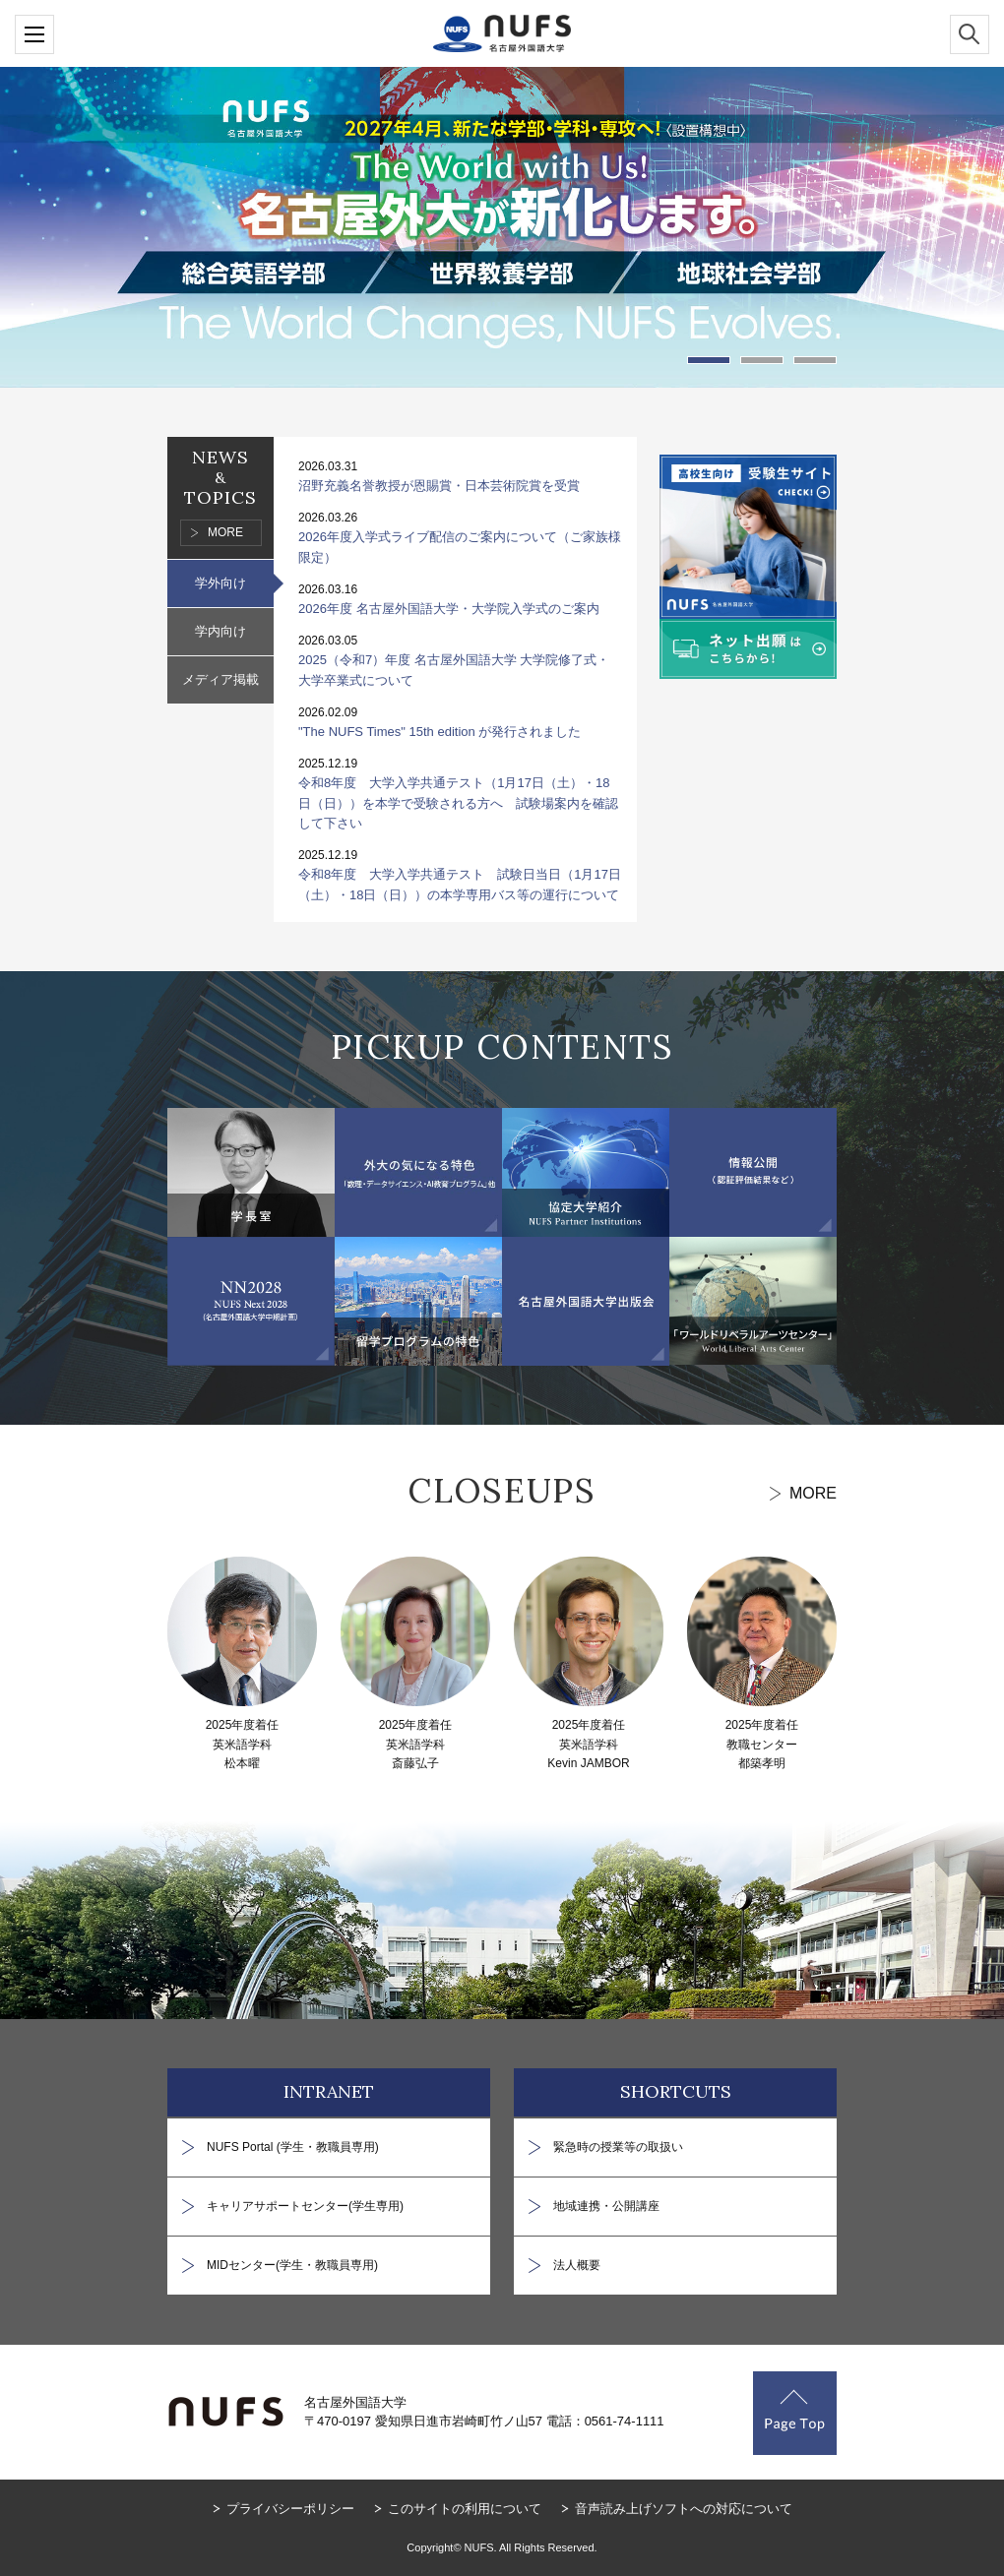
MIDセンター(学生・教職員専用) (292, 2265)
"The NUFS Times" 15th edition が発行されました (439, 731)
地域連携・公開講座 (606, 2206)
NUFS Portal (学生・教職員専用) (293, 2147)
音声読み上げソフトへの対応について (683, 2508)
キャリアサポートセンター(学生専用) (305, 2206)
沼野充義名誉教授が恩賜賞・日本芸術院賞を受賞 (439, 485)
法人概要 (576, 2265)
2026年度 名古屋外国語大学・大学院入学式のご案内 (448, 608)
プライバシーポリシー (290, 2508)
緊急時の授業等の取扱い (618, 2147)
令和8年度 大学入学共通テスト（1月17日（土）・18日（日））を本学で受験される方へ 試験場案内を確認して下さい (458, 803)
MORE (225, 532)
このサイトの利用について (464, 2508)
